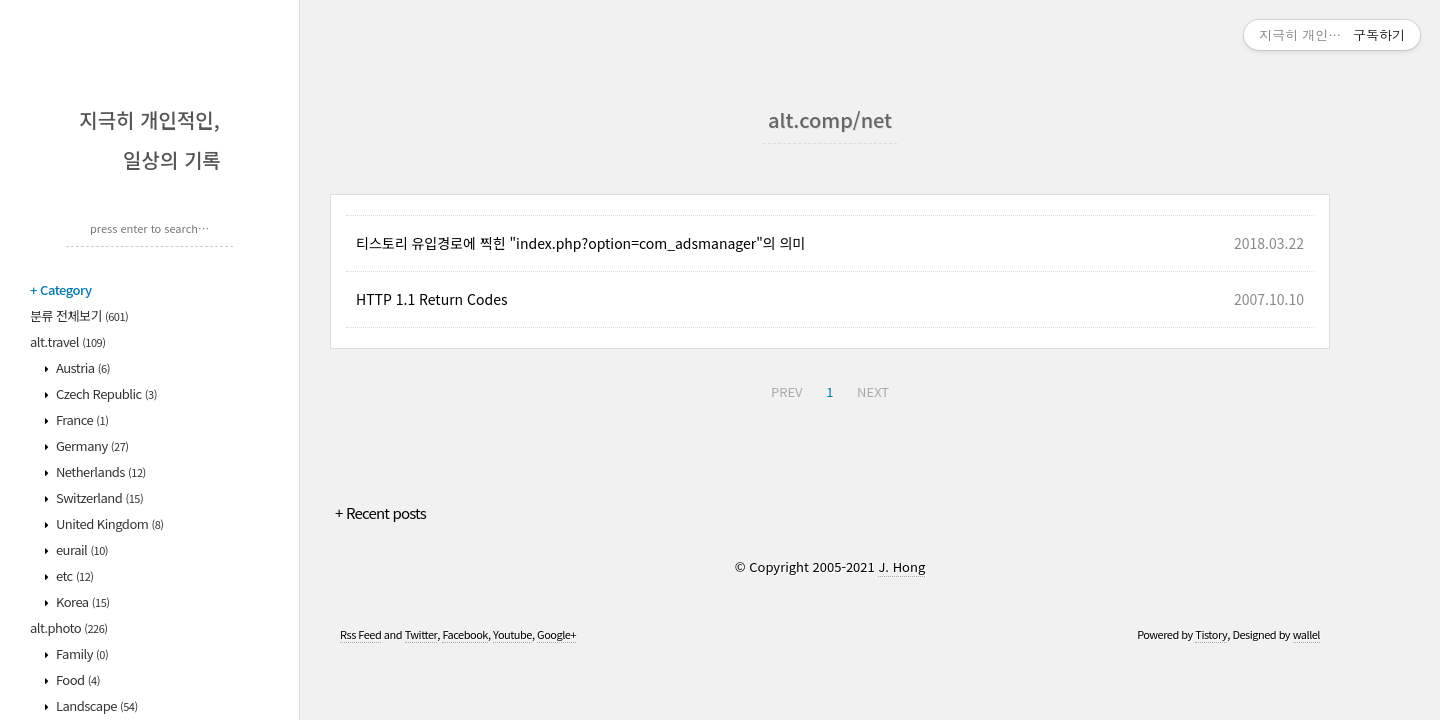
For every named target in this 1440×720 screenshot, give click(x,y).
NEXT (873, 391)
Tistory (1211, 634)
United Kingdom (109, 523)
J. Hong (901, 566)
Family (81, 653)
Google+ (556, 634)
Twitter (421, 634)
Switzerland (99, 497)
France (81, 419)
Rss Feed (360, 634)
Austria (82, 367)
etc (74, 575)
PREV (787, 391)
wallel (1306, 634)
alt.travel (67, 341)
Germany (91, 445)
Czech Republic (105, 393)
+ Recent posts (380, 512)
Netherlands (100, 471)
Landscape (96, 705)
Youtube (512, 634)
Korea (82, 601)
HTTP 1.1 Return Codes (431, 299)
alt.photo (69, 627)
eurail (81, 549)
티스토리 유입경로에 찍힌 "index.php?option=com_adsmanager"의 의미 (580, 243)
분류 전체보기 (79, 315)
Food (77, 679)
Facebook (464, 634)
